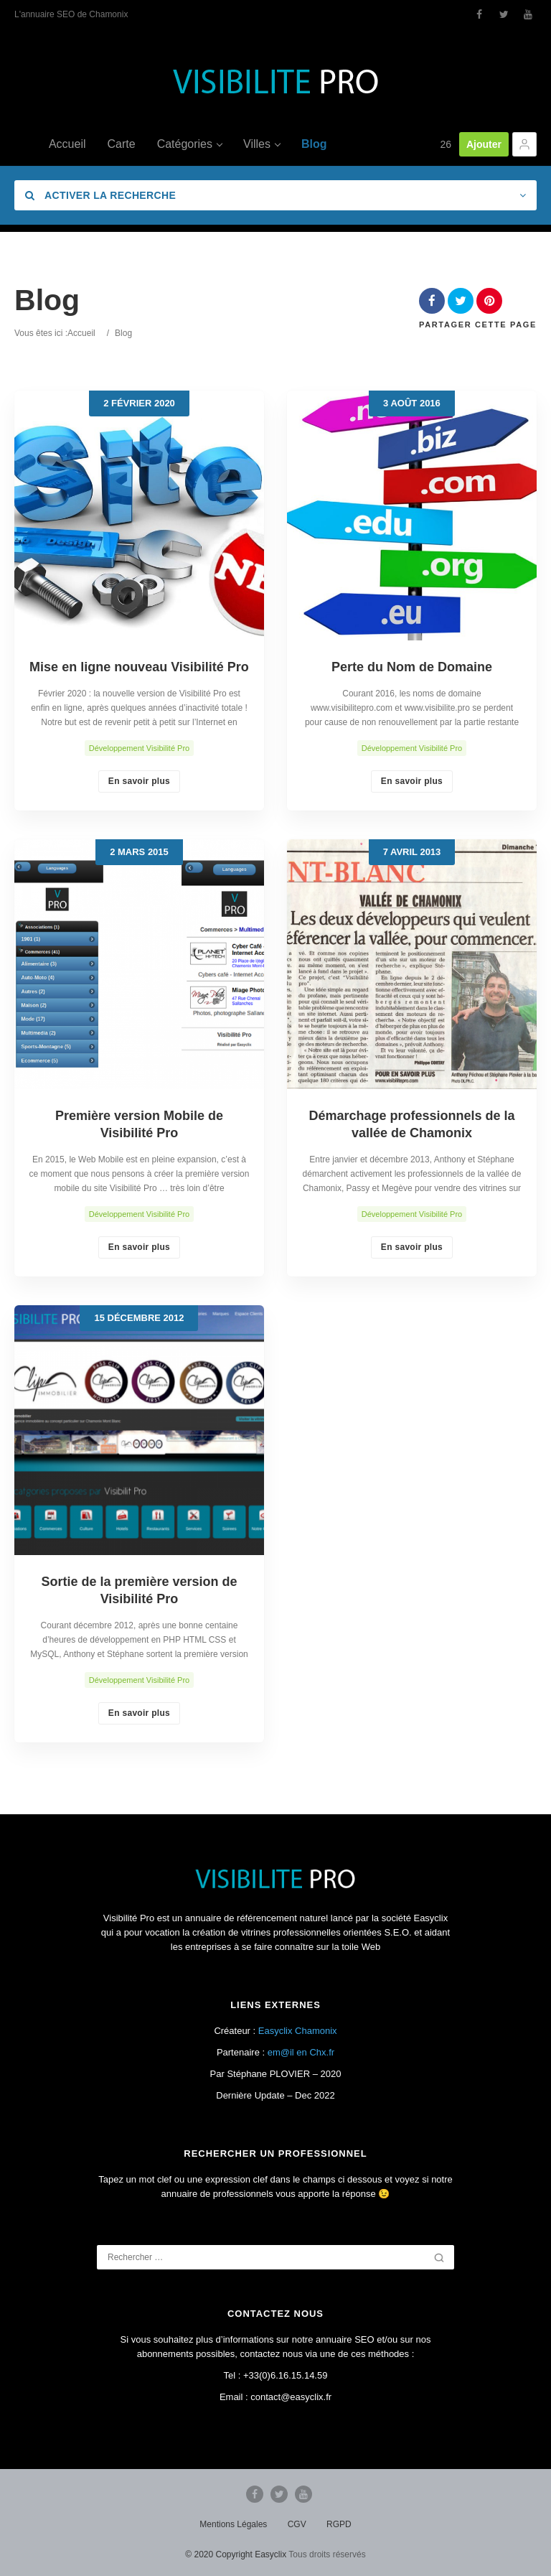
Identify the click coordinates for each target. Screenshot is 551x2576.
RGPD (339, 2524)
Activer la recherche (100, 195)
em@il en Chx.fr (301, 2052)
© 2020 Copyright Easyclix (235, 2554)
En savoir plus (139, 781)
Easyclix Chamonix (297, 2030)
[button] (524, 144)
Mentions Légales (233, 2524)
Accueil (81, 333)
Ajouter (483, 144)
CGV (297, 2524)
